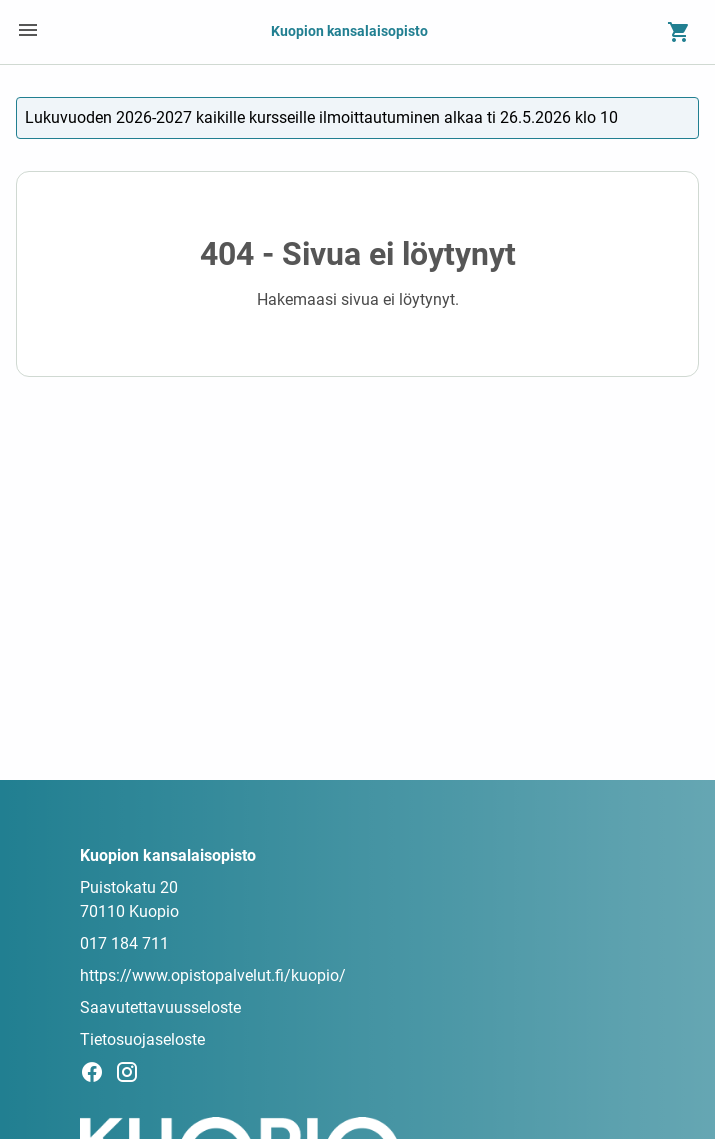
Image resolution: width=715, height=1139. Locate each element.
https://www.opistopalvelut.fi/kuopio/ (213, 975)
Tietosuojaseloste (142, 1039)
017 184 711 (124, 943)
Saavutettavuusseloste (160, 1007)
